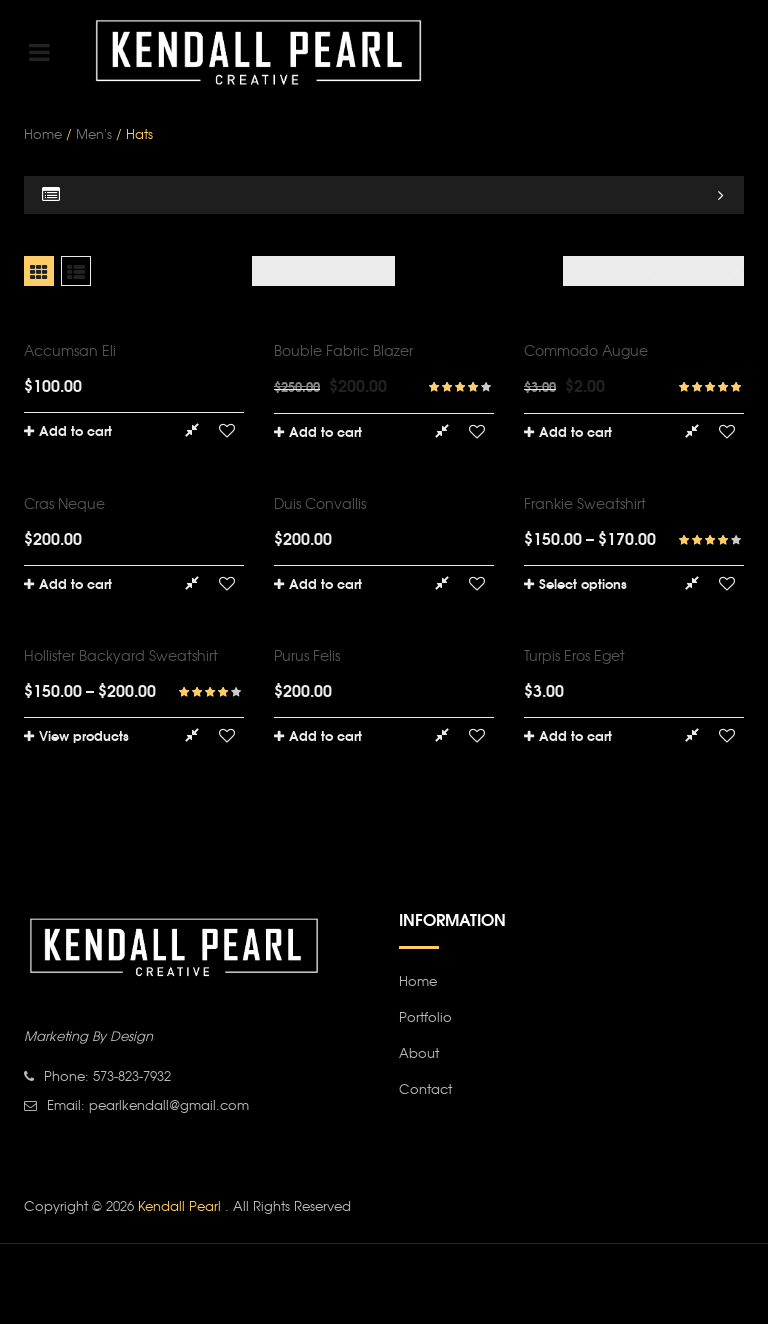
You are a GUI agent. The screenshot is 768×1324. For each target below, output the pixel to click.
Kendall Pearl (181, 1205)
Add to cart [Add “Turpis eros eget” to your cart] (575, 735)
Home (43, 133)
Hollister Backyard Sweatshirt (121, 655)
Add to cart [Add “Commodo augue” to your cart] (575, 431)
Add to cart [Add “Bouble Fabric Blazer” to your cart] (325, 431)
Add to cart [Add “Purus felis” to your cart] (325, 735)
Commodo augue (586, 350)
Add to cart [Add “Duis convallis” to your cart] (325, 583)
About (419, 1052)
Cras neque (64, 503)
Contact (425, 1088)
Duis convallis (320, 503)
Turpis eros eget (574, 655)
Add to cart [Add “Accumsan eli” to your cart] (75, 430)
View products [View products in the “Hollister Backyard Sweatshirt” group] (84, 735)
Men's (94, 133)
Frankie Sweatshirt (585, 503)
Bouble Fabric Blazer (343, 350)
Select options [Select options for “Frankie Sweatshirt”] (583, 583)
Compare (191, 430)
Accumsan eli (70, 350)
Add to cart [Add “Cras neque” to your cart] (75, 583)
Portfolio (425, 1016)
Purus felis (307, 655)
